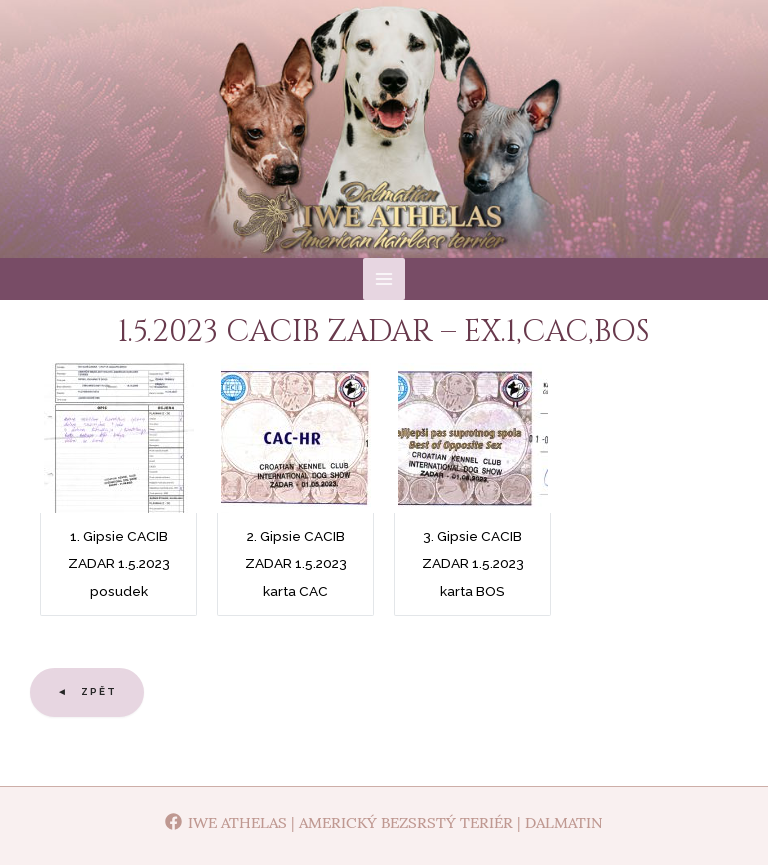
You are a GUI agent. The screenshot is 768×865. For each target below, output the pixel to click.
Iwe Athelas (384, 179)
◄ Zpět (87, 750)
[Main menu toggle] (384, 337)
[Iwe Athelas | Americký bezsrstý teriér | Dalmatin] (384, 821)
